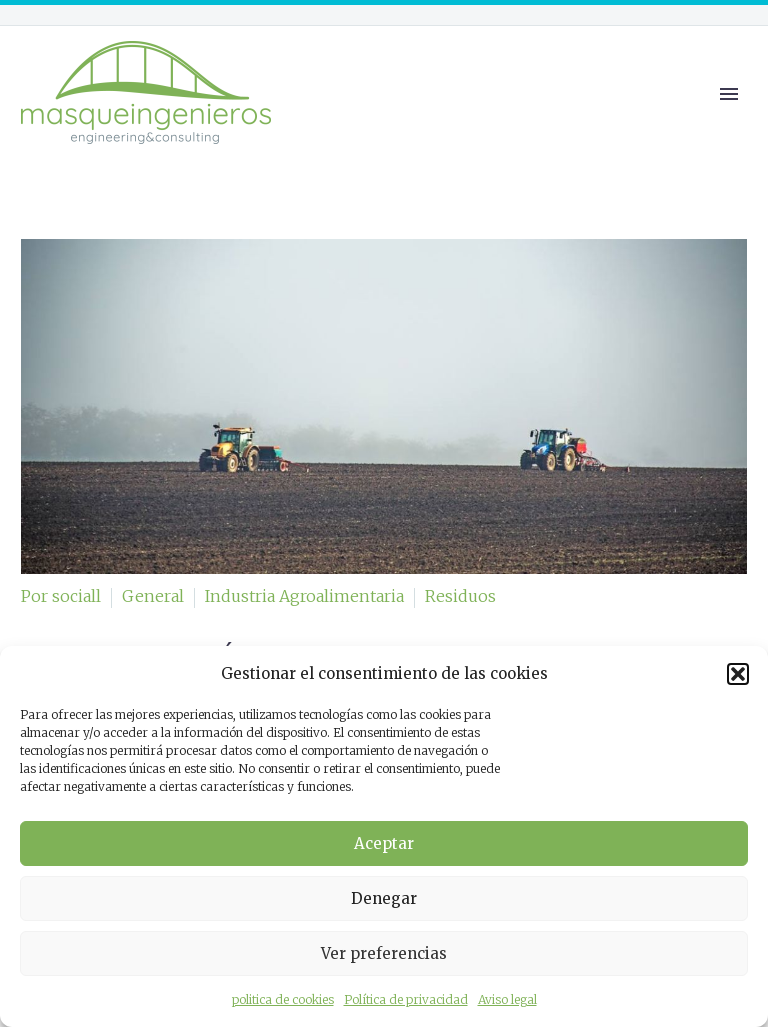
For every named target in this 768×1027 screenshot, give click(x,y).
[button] (738, 674)
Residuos (460, 596)
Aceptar (384, 843)
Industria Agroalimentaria (304, 596)
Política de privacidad (406, 999)
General (153, 596)
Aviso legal (507, 999)
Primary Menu (729, 94)
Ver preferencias (384, 953)
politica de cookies (283, 999)
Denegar (384, 898)
